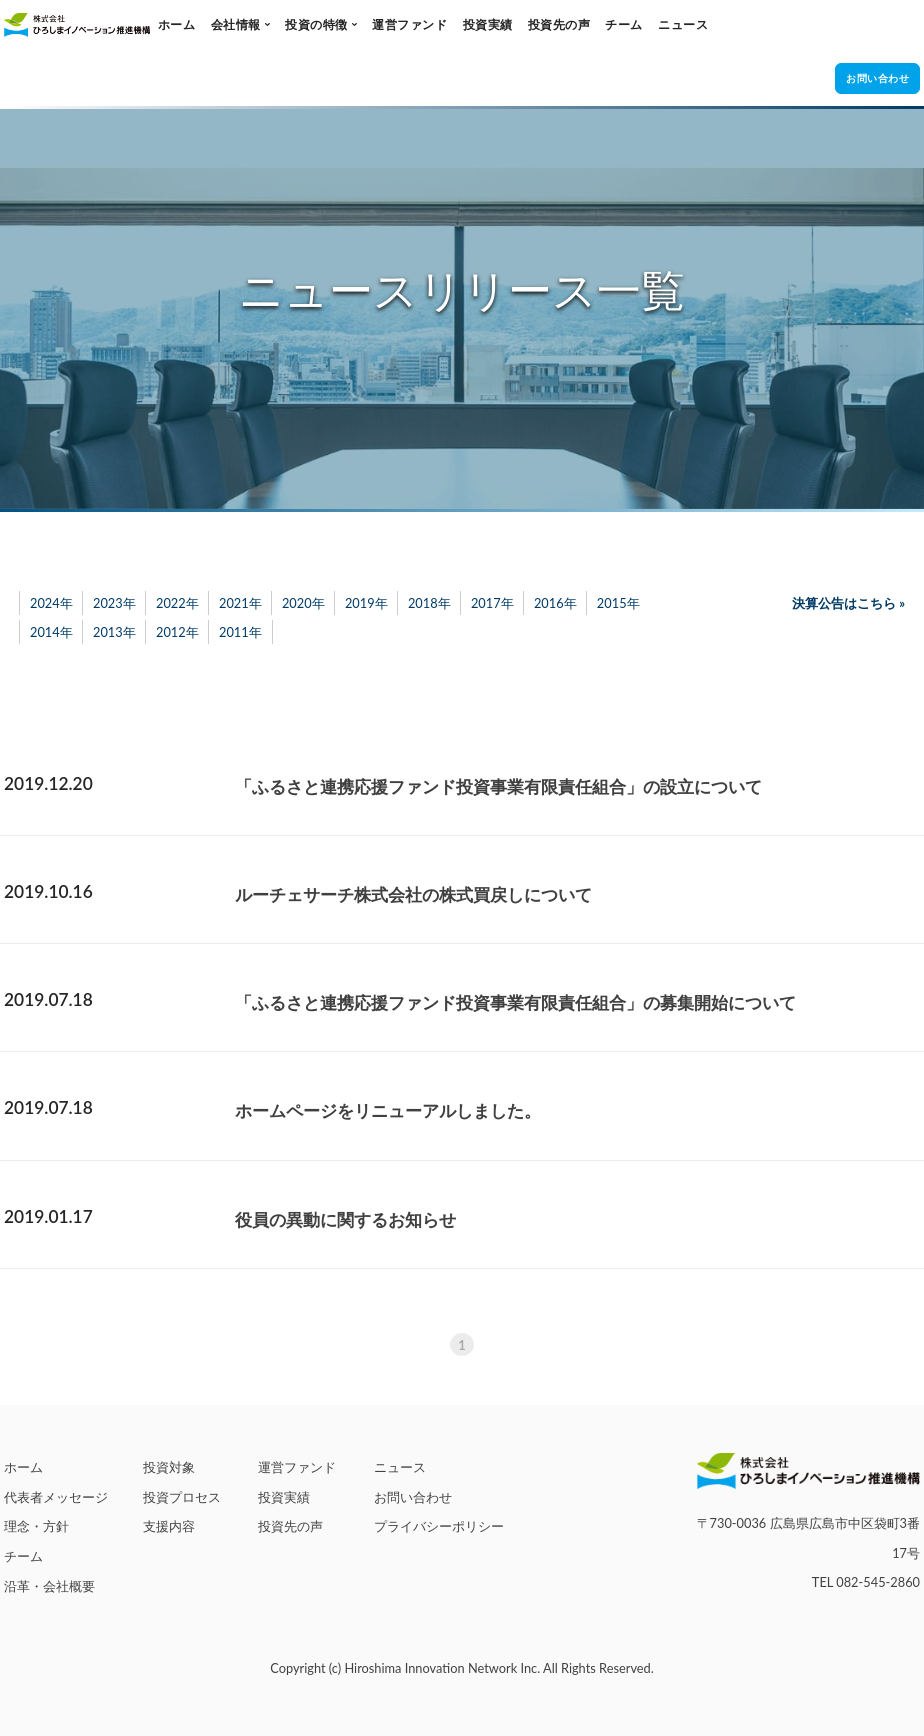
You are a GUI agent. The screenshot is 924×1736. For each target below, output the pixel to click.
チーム (624, 24)
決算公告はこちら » (848, 603)
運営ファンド (409, 24)
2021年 (240, 603)
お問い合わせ (413, 1497)
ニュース (683, 24)
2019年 (366, 603)
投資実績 (488, 24)
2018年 (429, 603)
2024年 (51, 603)
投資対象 (169, 1467)
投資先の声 (559, 24)
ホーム (177, 24)
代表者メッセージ (56, 1497)
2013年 (114, 632)
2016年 (555, 603)
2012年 (177, 632)
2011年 (240, 632)
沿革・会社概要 (49, 1586)
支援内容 (169, 1526)
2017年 (492, 603)
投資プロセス (182, 1497)
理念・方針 (36, 1526)
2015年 (618, 603)
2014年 (51, 632)
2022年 (177, 603)
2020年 (303, 603)
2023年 (114, 603)
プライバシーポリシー (439, 1526)
